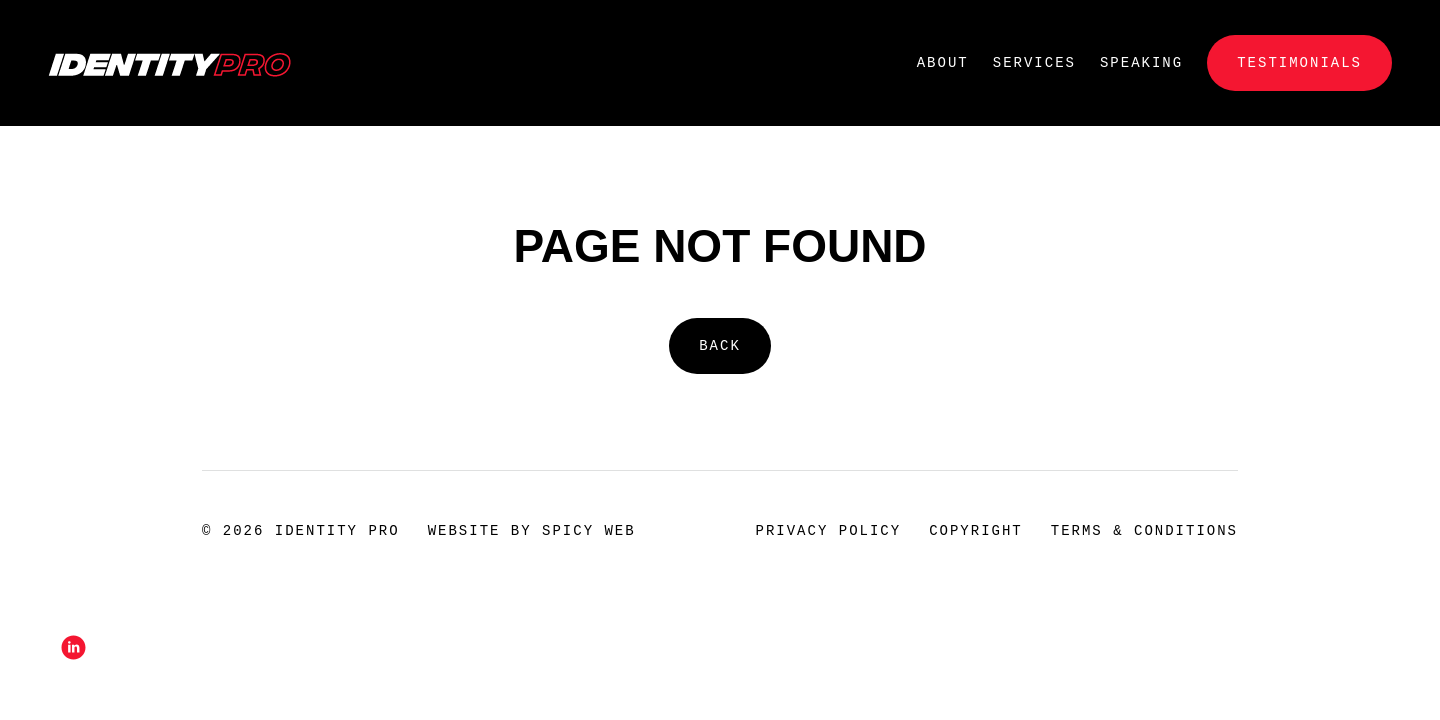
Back (720, 345)
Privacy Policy (829, 530)
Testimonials (1299, 62)
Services (1034, 62)
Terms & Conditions (1144, 530)
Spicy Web (589, 530)
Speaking (1141, 62)
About (943, 62)
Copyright (976, 530)
